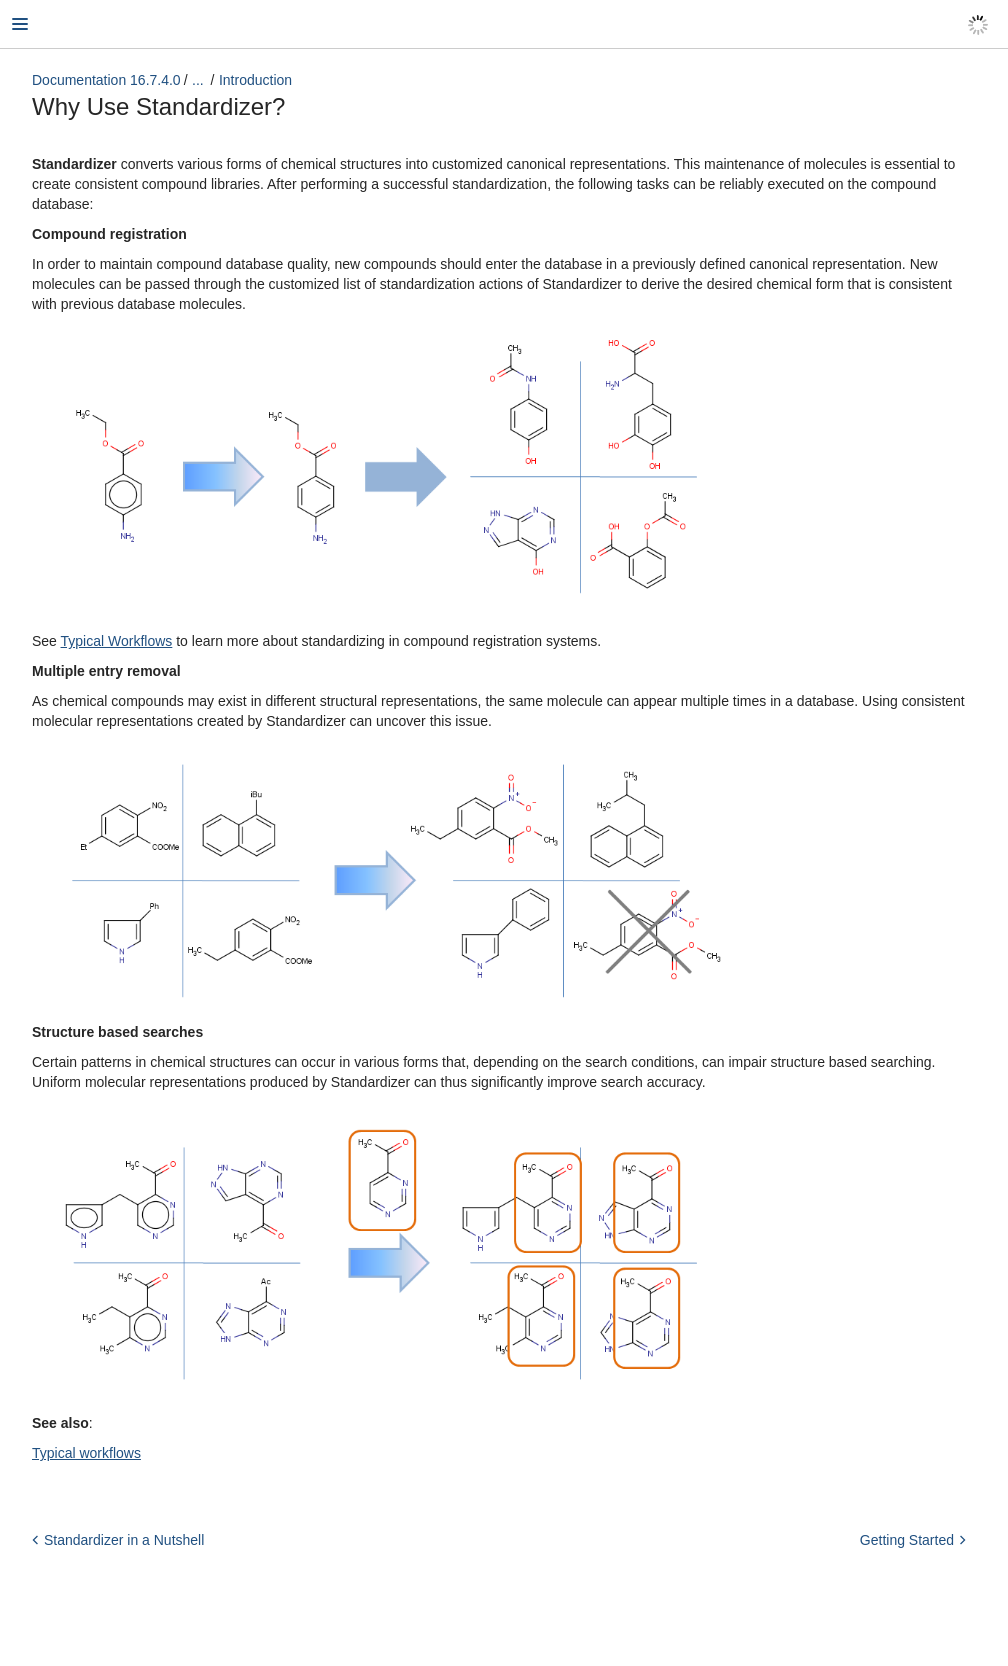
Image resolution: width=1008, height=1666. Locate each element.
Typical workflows (86, 1453)
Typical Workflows (117, 641)
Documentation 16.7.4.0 (106, 80)
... (198, 80)
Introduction (255, 80)
